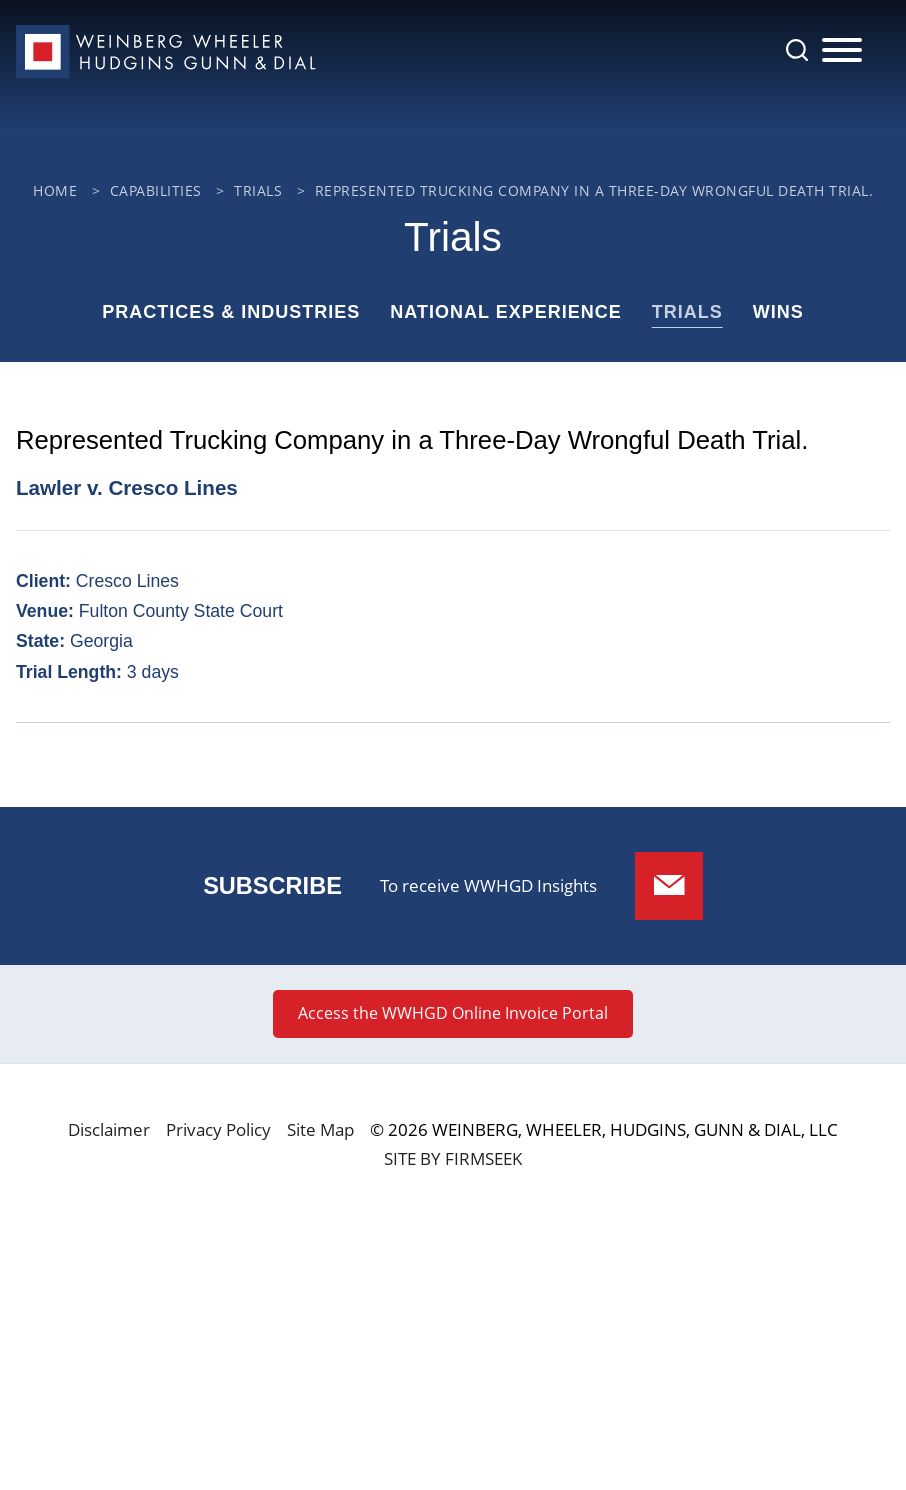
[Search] (797, 50)
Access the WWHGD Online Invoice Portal (453, 1013)
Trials (258, 190)
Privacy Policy (218, 1129)
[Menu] (842, 51)
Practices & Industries (231, 312)
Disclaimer (109, 1129)
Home (55, 190)
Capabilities (156, 190)
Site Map (320, 1129)
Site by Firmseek (453, 1158)
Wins (778, 312)
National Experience (505, 312)
